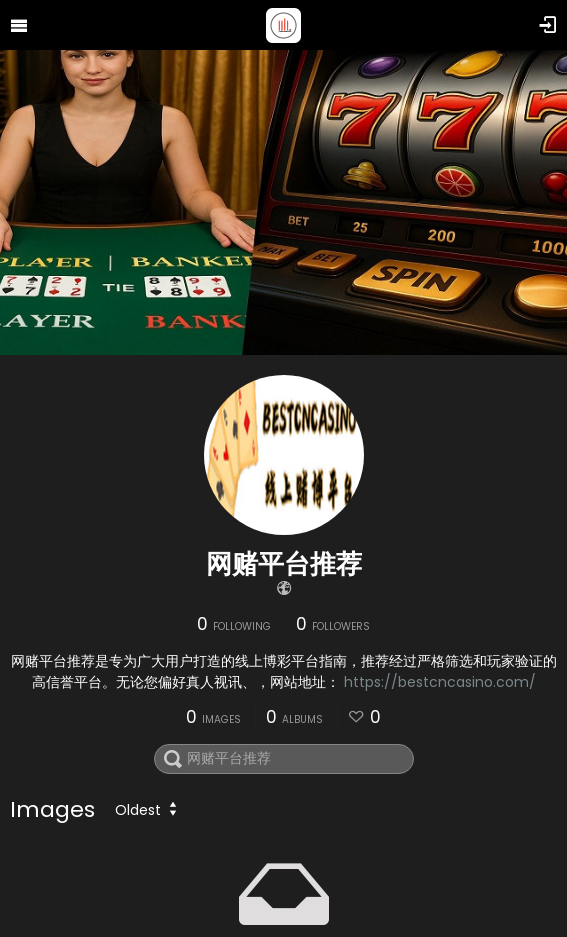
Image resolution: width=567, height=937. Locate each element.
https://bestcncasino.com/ (440, 682)
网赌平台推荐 (284, 564)
